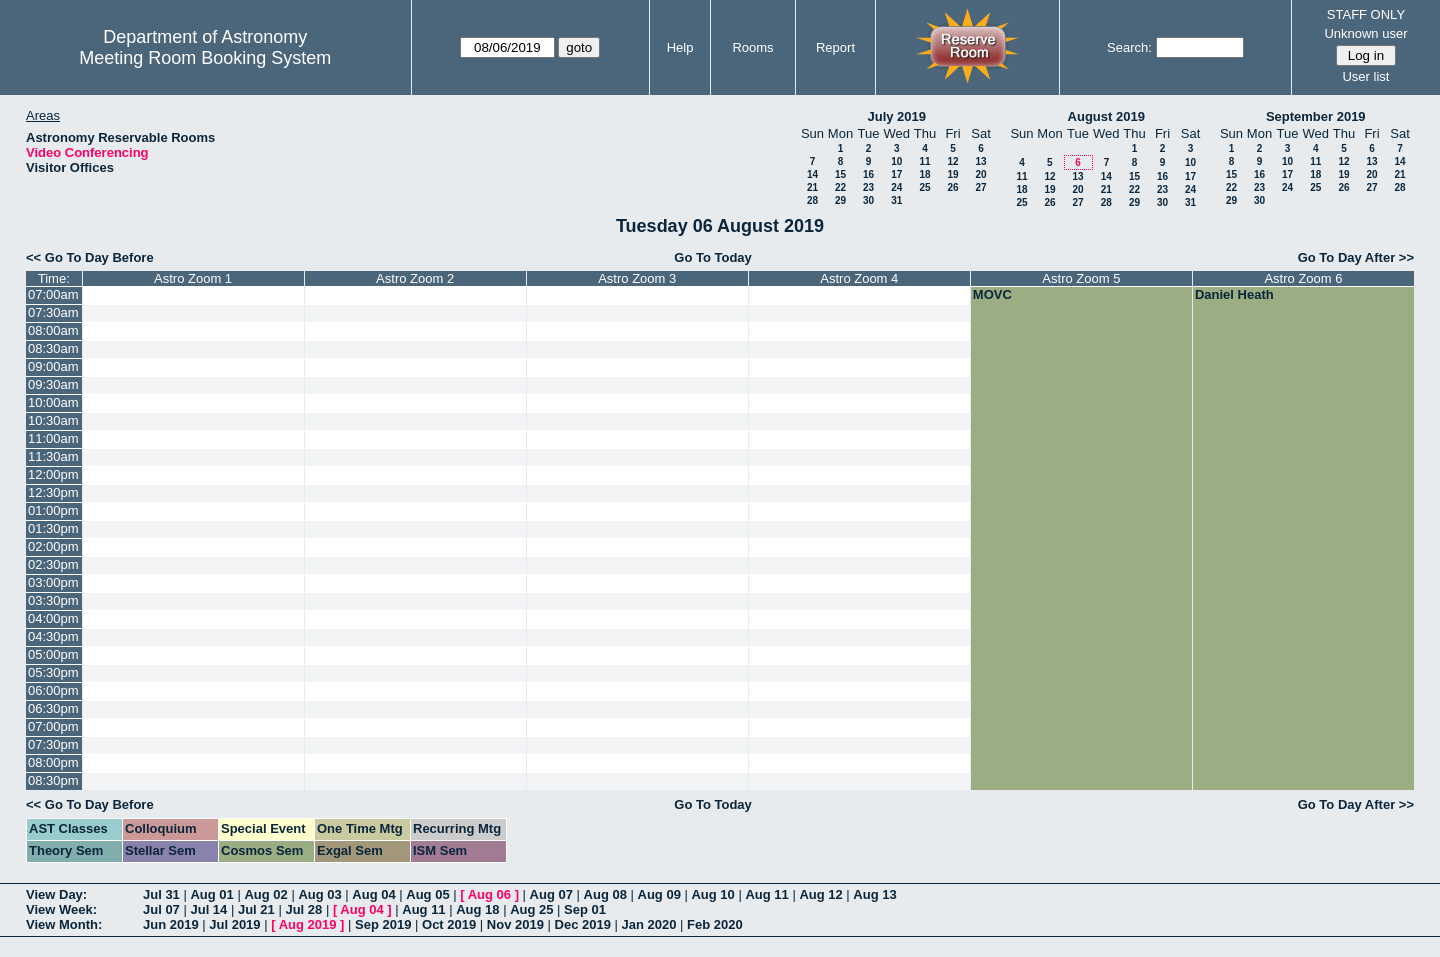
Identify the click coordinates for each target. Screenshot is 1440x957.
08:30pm (53, 780)
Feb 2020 (715, 924)
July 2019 (896, 116)
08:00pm (53, 762)
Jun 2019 (171, 924)
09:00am (53, 366)
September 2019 (1316, 116)
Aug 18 (477, 909)
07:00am (53, 294)
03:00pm (53, 582)
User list (1365, 76)
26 (952, 187)
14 (812, 174)
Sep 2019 (383, 924)
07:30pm (53, 744)
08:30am (53, 348)
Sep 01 (585, 909)
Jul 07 (161, 909)
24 (896, 187)
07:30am (53, 312)
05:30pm (53, 672)
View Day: (56, 894)
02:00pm (53, 546)
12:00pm (53, 474)
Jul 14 (208, 909)
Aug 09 (659, 894)
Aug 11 (766, 894)
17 (896, 174)
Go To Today (713, 257)
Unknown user (1365, 33)
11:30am (53, 456)
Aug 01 (211, 894)
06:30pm (53, 708)
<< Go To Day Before (90, 257)
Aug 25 (531, 909)
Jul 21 (256, 909)
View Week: (61, 909)
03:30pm (53, 600)
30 (868, 200)
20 (980, 174)
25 (924, 187)
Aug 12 (820, 894)
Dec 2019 (583, 924)
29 (840, 200)
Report (835, 47)
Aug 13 (874, 894)
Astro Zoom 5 (1081, 278)
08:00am (53, 330)
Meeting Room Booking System (205, 58)
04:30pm (53, 636)
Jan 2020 (649, 924)
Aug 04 (373, 894)
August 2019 (1106, 116)
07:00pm (53, 726)
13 (980, 161)
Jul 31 (161, 894)
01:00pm (53, 510)
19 (952, 174)
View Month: (64, 924)
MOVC (992, 294)
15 (840, 174)
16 (868, 174)
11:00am (53, 438)
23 (868, 187)
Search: (1129, 47)
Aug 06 (489, 894)
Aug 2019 (308, 924)
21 (812, 187)
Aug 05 (427, 894)
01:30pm (53, 528)
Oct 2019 (449, 924)
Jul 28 (303, 909)
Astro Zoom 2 (415, 278)
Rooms (752, 47)
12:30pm (53, 492)
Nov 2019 (515, 924)
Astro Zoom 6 (1303, 278)
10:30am (53, 420)
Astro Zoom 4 (859, 278)
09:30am (53, 384)
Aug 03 (319, 894)
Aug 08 (605, 894)
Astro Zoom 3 (637, 278)
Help (680, 47)
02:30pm (53, 564)
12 (952, 161)
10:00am (53, 402)
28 (812, 200)
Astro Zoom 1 (193, 278)
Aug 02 (265, 894)
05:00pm (53, 654)
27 (980, 187)
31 (896, 200)
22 (840, 187)
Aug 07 (551, 894)
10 (896, 161)
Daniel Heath (1234, 294)
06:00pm (53, 690)
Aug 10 (712, 894)
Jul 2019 (234, 924)
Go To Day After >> (1356, 257)
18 (924, 174)
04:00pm (53, 618)
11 (924, 161)
